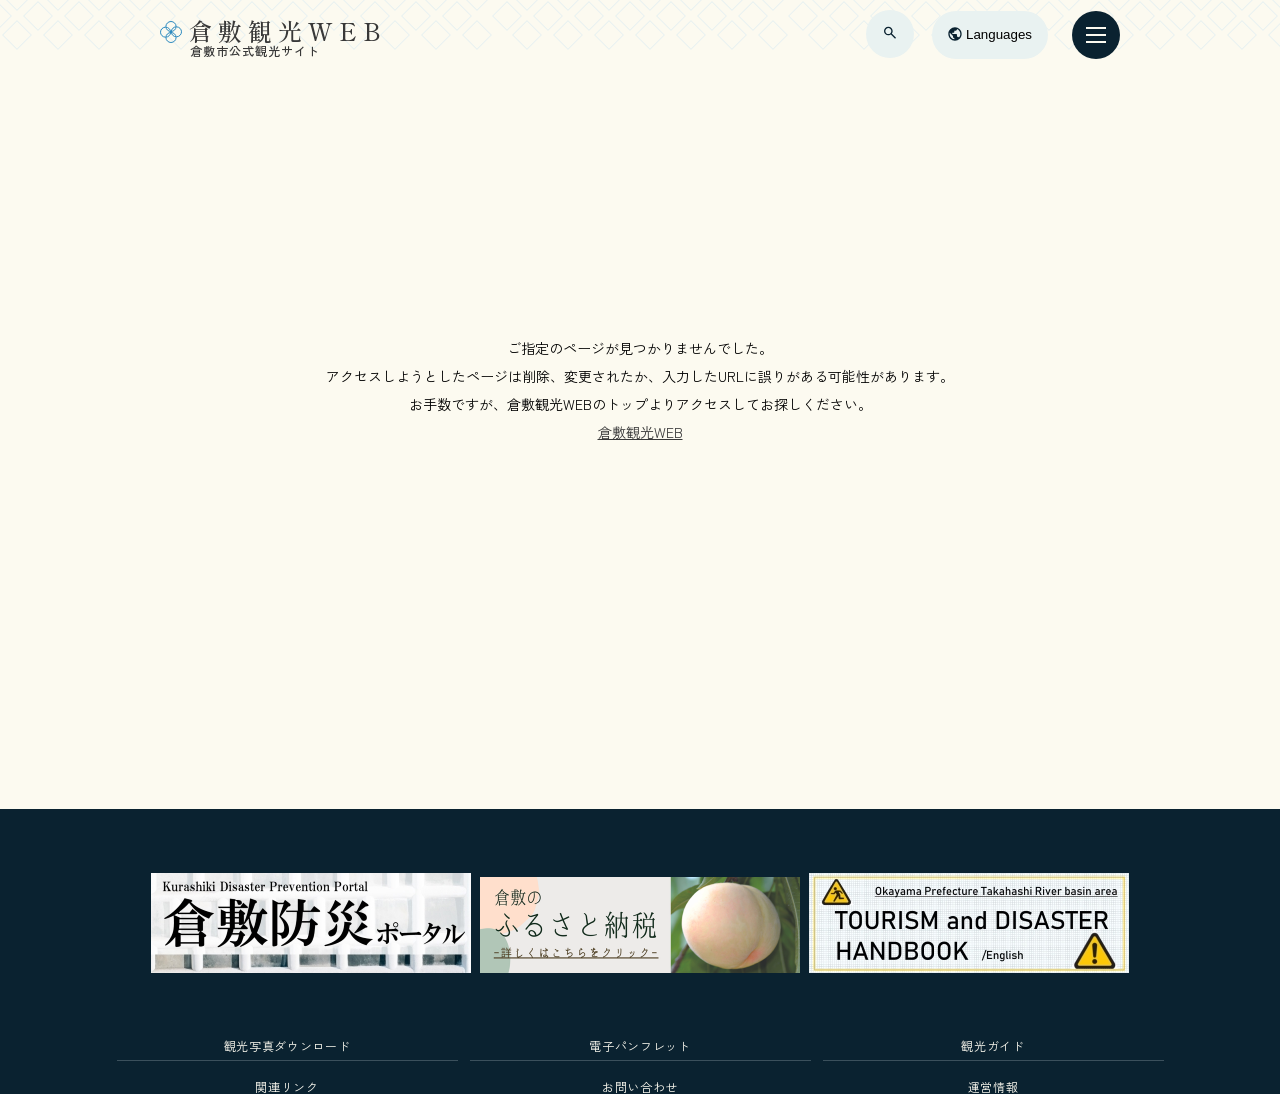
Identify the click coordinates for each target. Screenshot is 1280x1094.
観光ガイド (992, 1045)
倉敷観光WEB (640, 432)
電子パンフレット (639, 1045)
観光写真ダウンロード (287, 1045)
